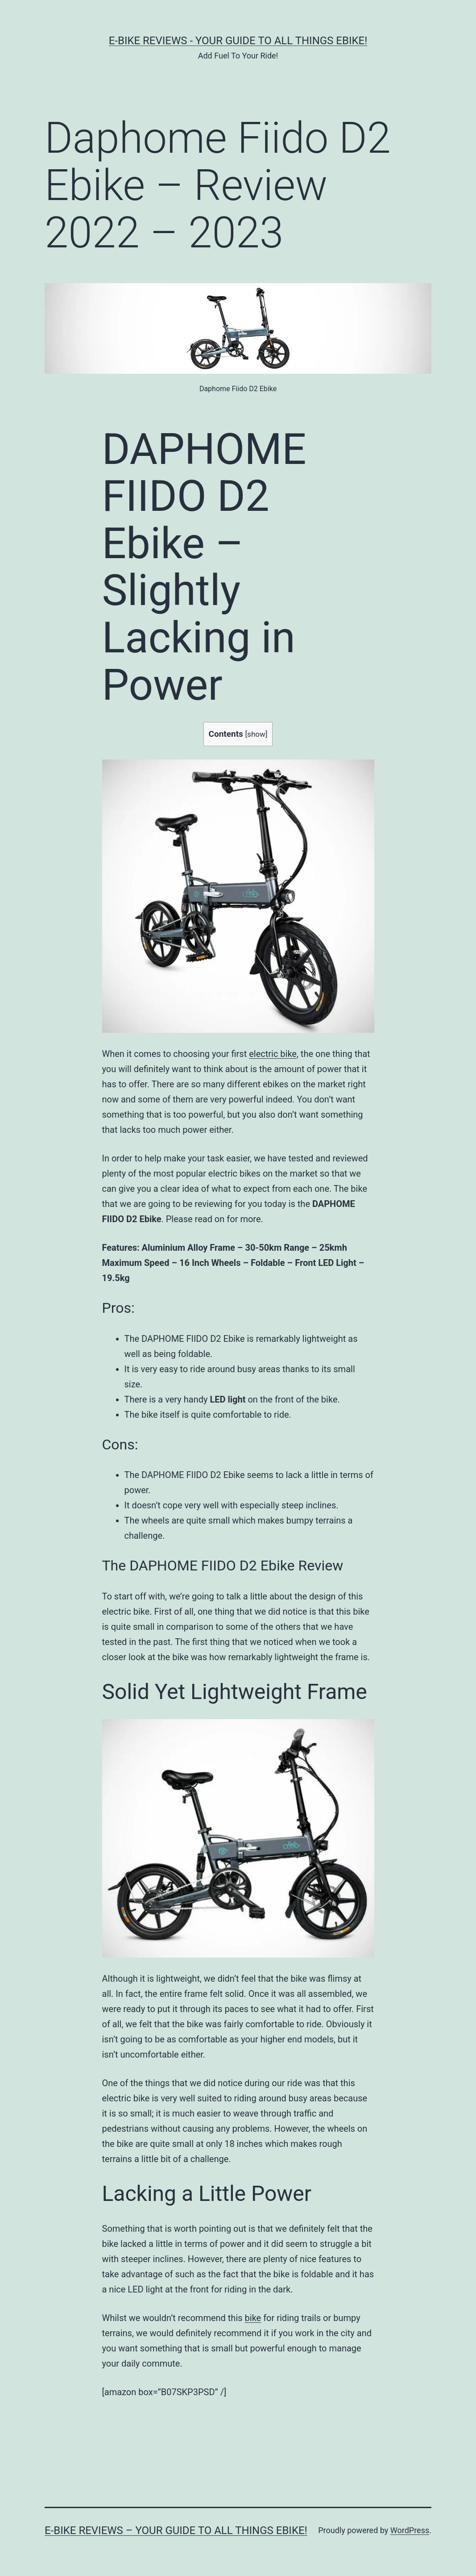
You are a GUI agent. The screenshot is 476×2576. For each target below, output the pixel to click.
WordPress (409, 2530)
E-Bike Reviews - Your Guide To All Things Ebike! (238, 40)
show (256, 734)
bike (253, 2318)
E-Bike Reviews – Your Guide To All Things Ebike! (176, 2530)
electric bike (273, 1053)
